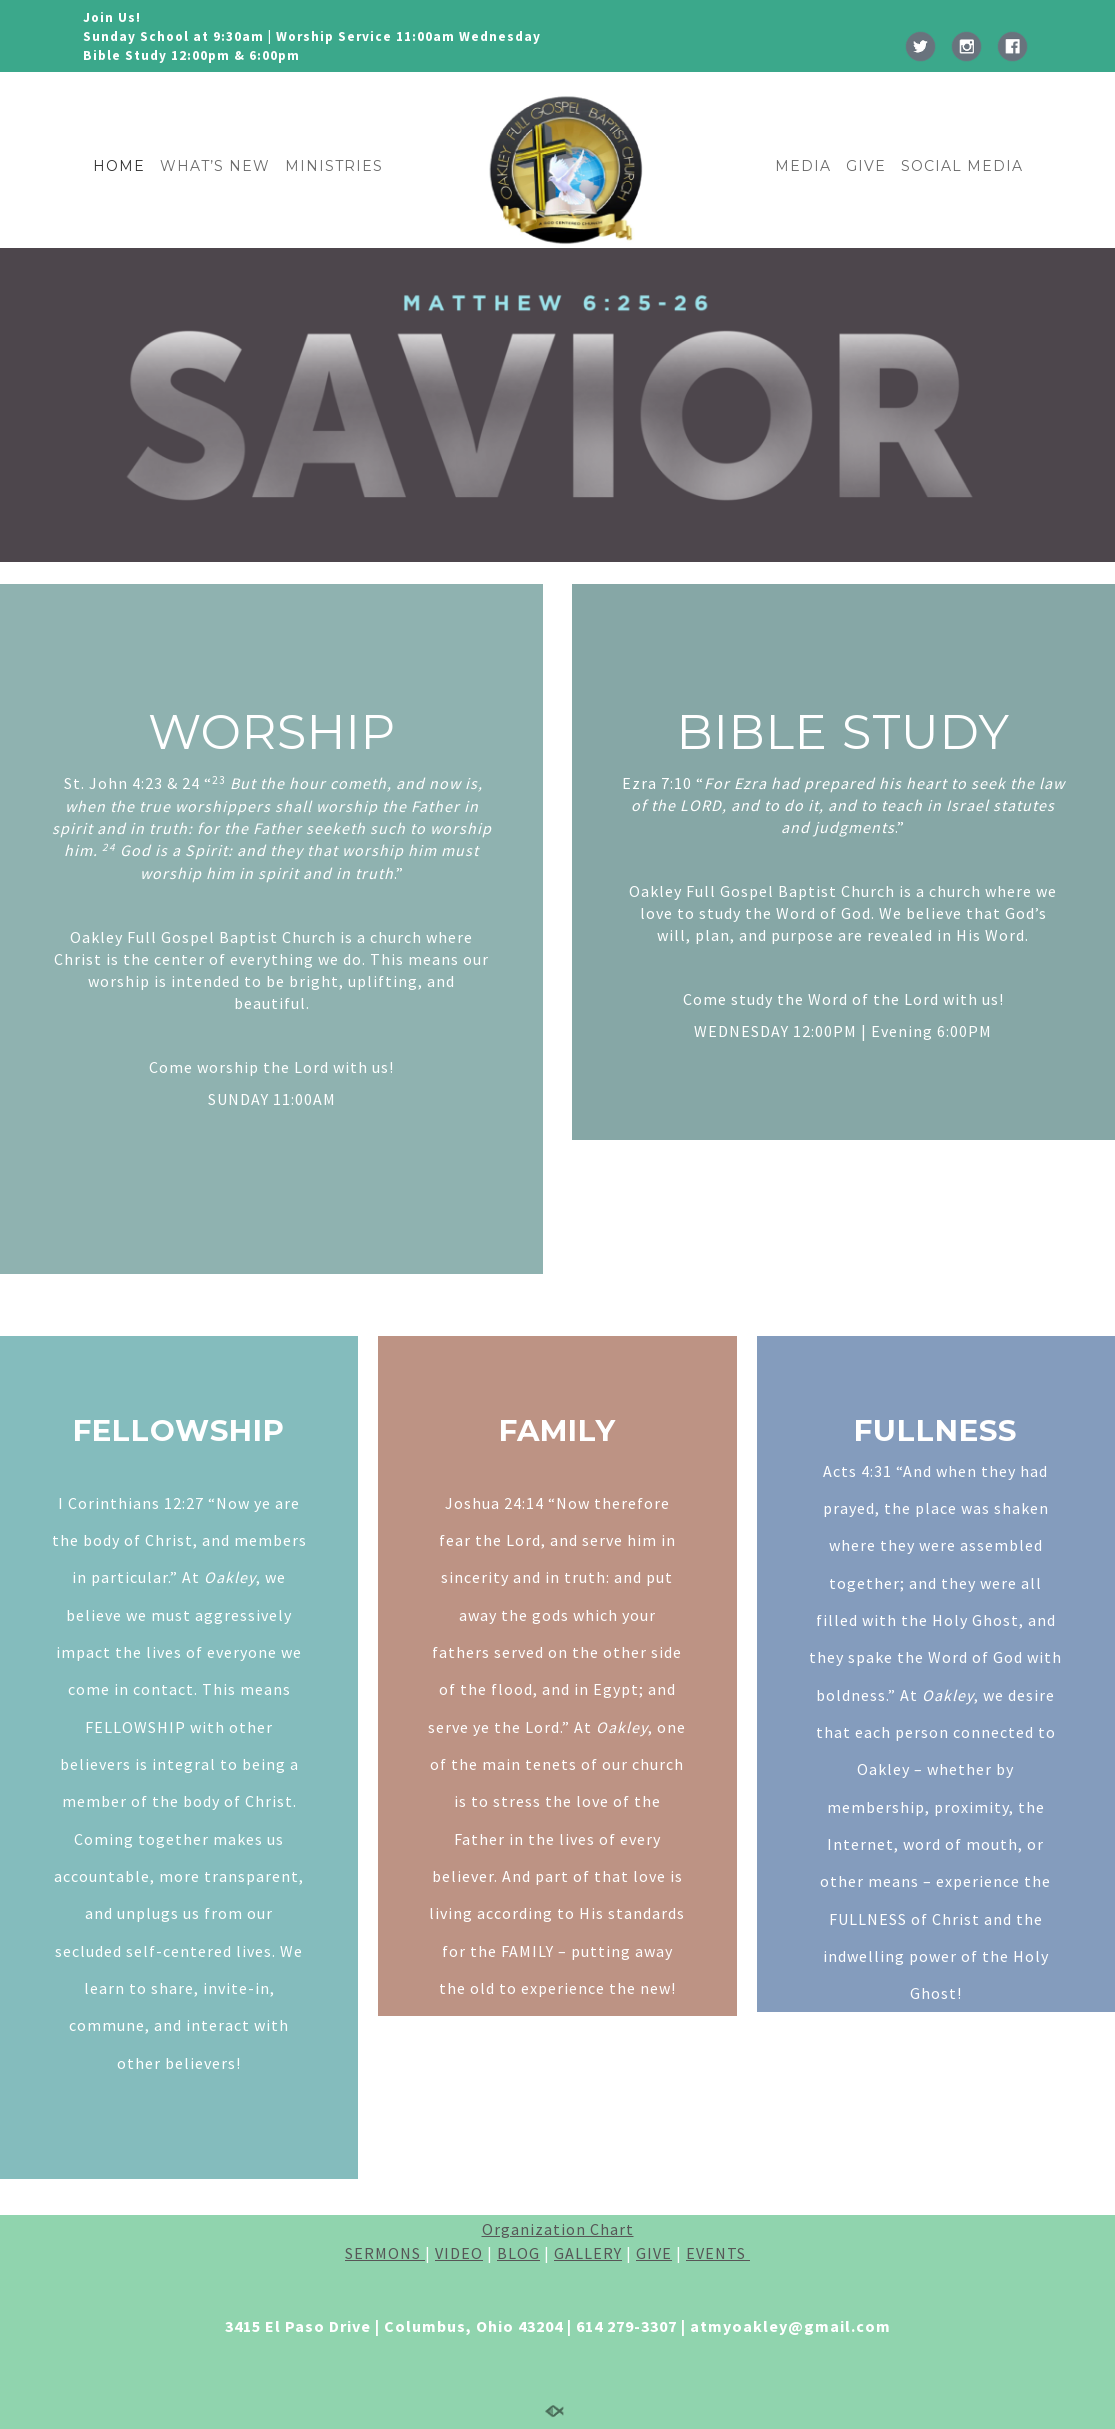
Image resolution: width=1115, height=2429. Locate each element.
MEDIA (803, 166)
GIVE (866, 166)
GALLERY (588, 2253)
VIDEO (459, 2253)
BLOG (518, 2253)
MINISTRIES (334, 166)
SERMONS (385, 2253)
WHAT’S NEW (215, 166)
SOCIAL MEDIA (962, 166)
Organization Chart (558, 2229)
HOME (119, 166)
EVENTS (718, 2253)
